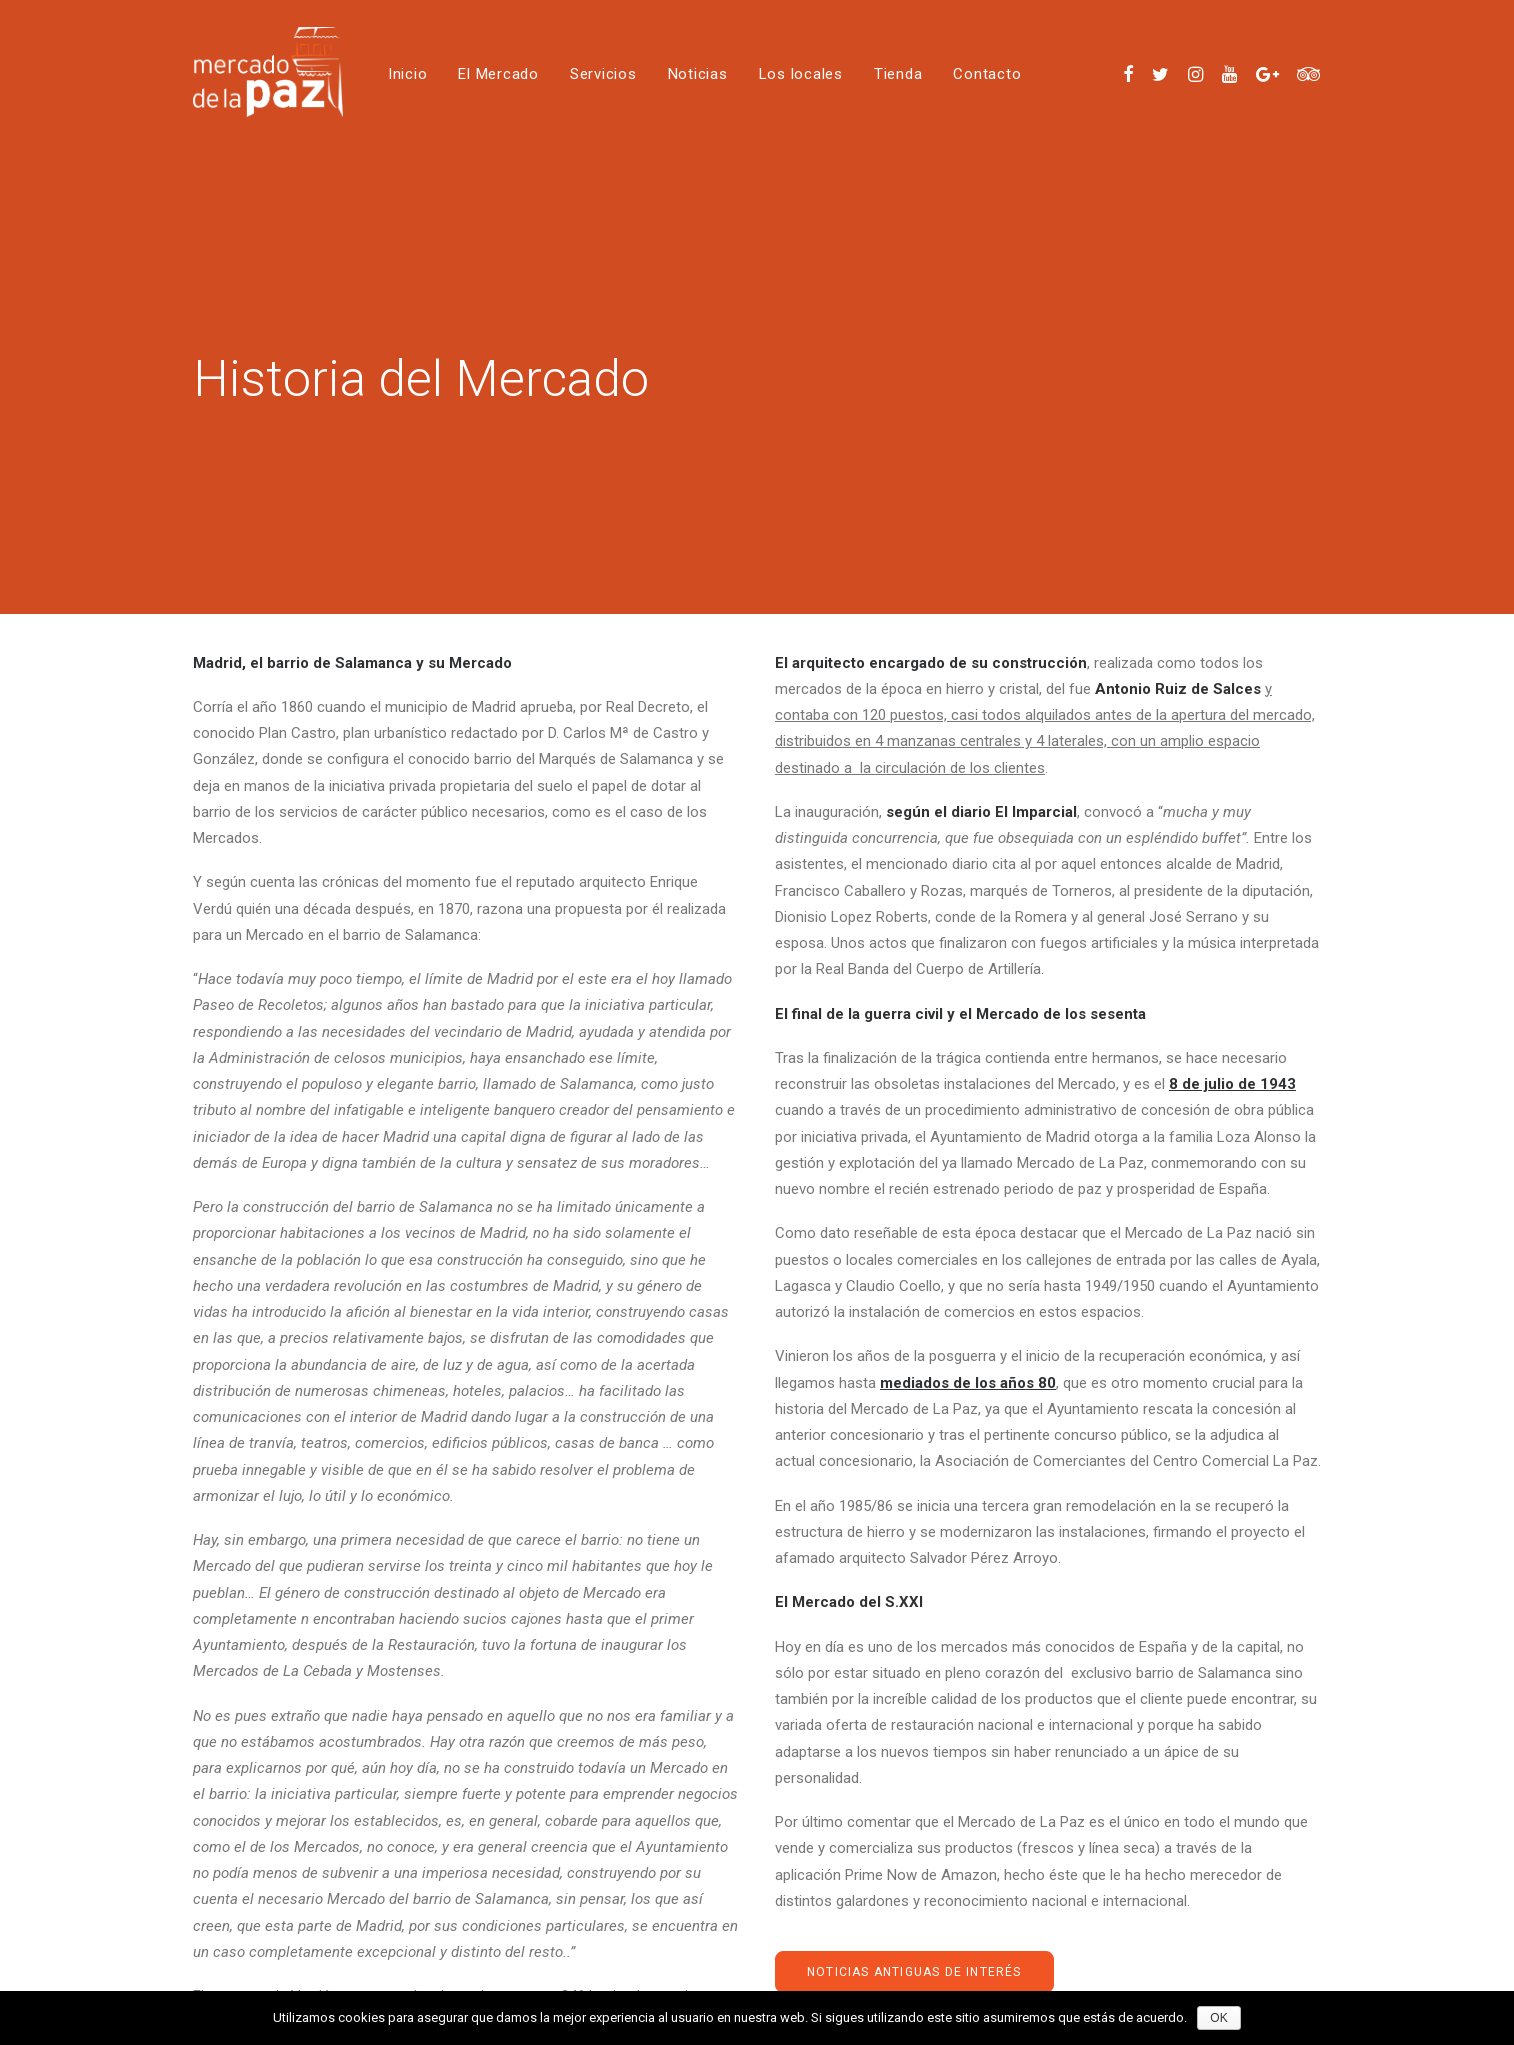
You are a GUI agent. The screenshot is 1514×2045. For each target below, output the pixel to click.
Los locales (801, 74)
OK (1218, 2018)
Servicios (603, 74)
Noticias (698, 74)
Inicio (408, 74)
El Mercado (498, 74)
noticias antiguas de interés (914, 1950)
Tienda (898, 74)
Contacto (987, 74)
